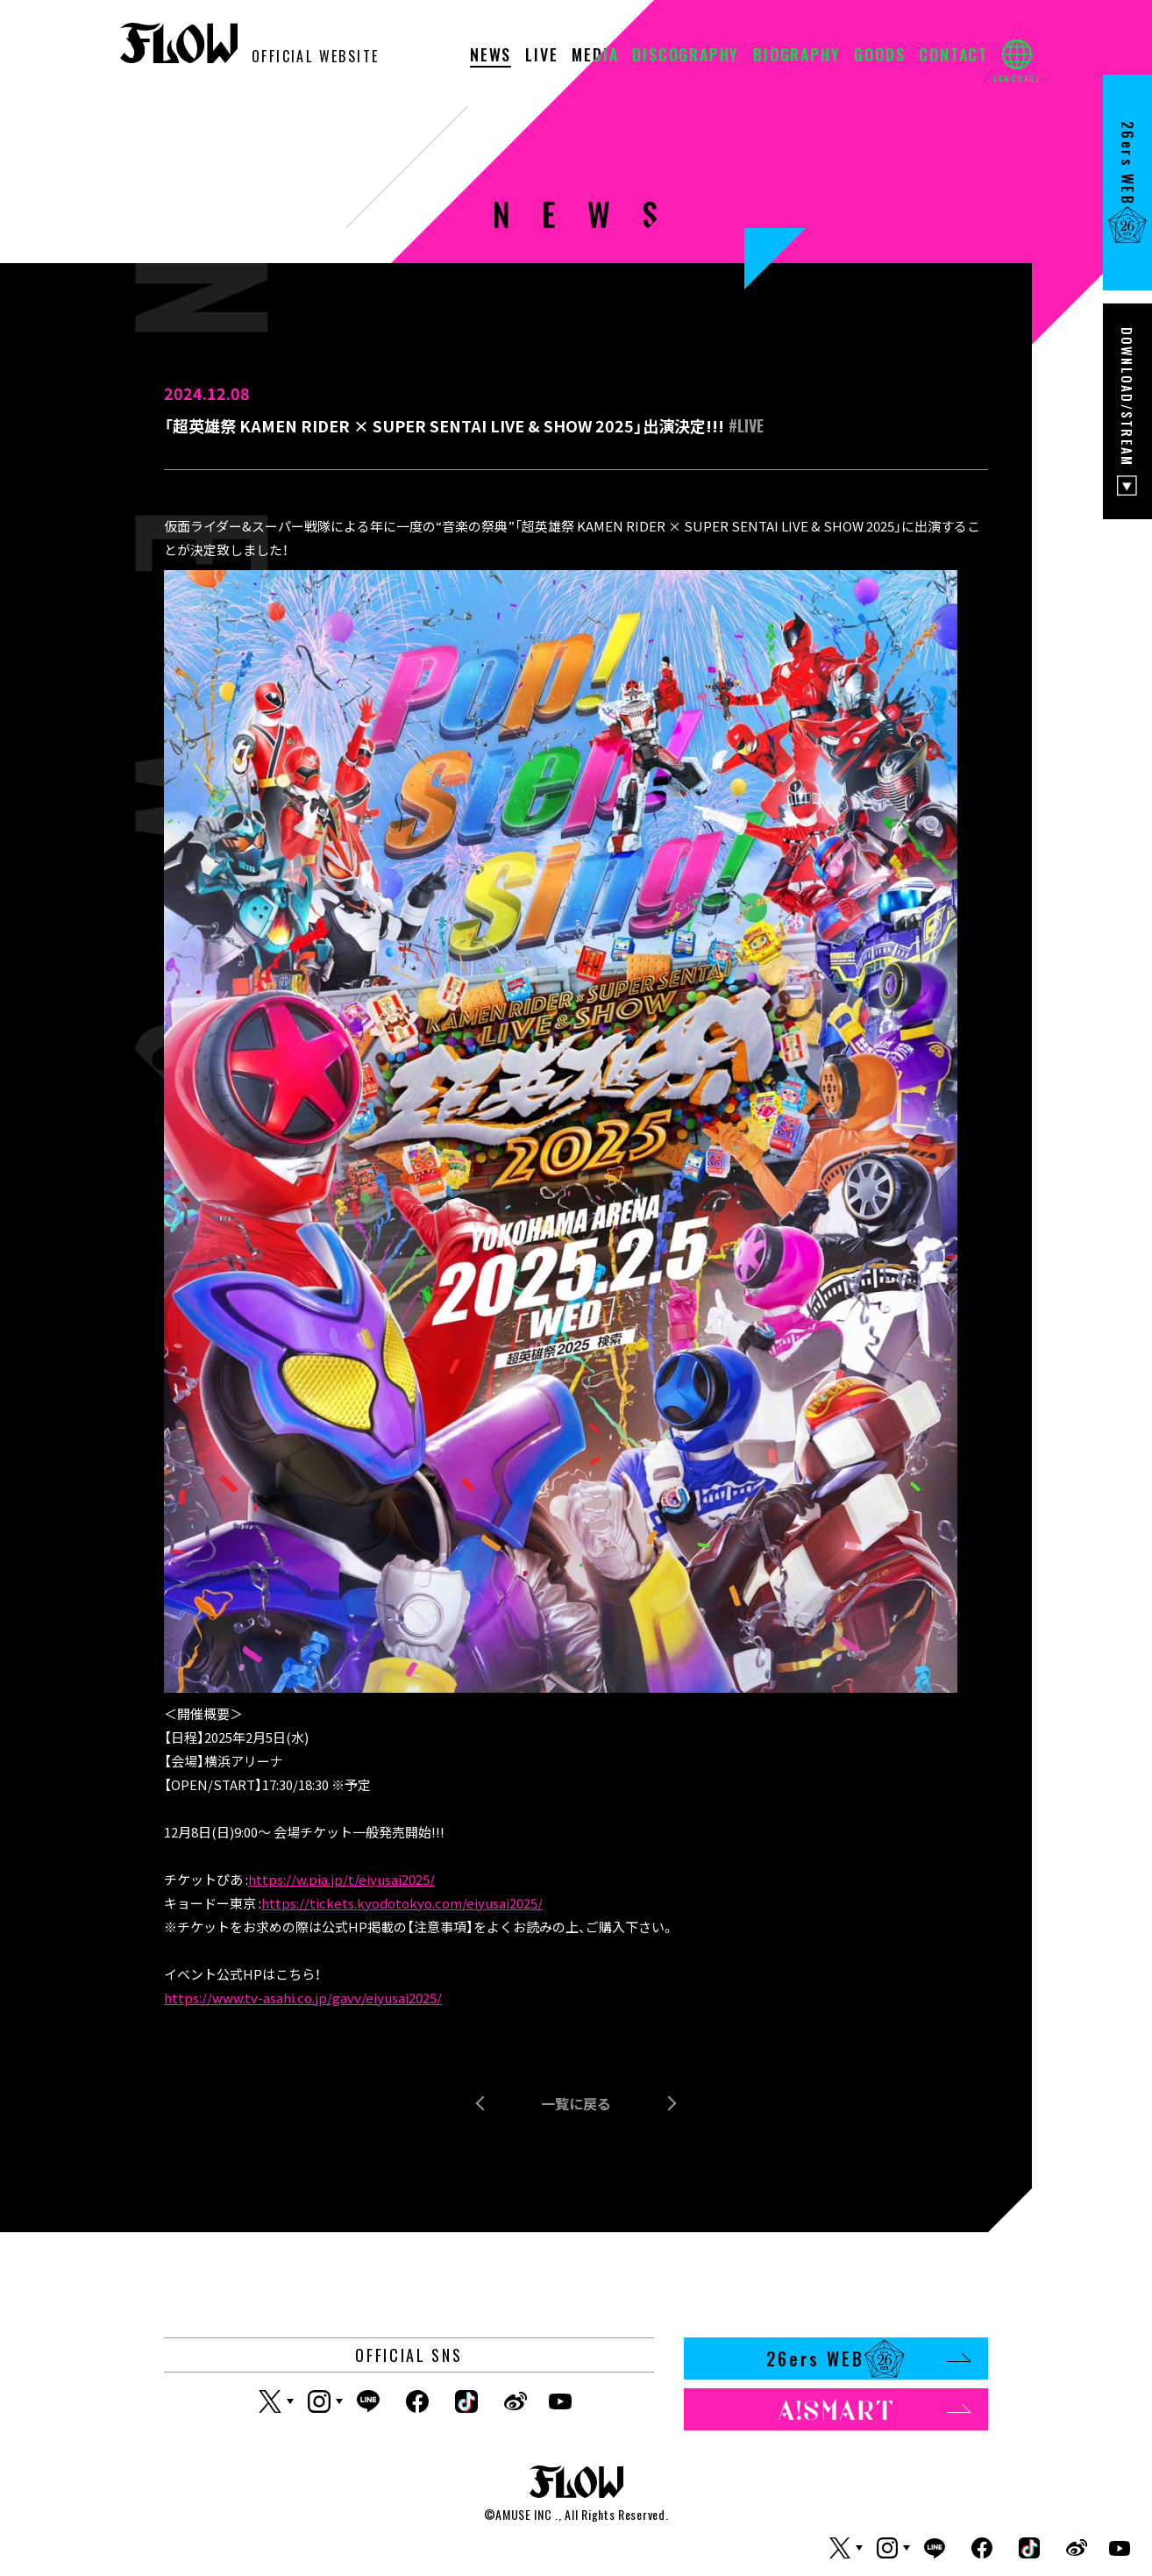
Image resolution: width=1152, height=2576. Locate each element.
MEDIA (595, 56)
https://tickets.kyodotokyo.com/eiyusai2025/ (402, 1903)
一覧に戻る (576, 2103)
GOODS (879, 56)
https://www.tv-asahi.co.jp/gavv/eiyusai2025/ (303, 1997)
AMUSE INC (523, 2514)
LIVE (541, 56)
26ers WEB (868, 2358)
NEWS (490, 56)
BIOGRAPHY (796, 56)
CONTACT (953, 56)
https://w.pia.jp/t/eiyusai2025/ (341, 1879)
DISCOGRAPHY (685, 56)
